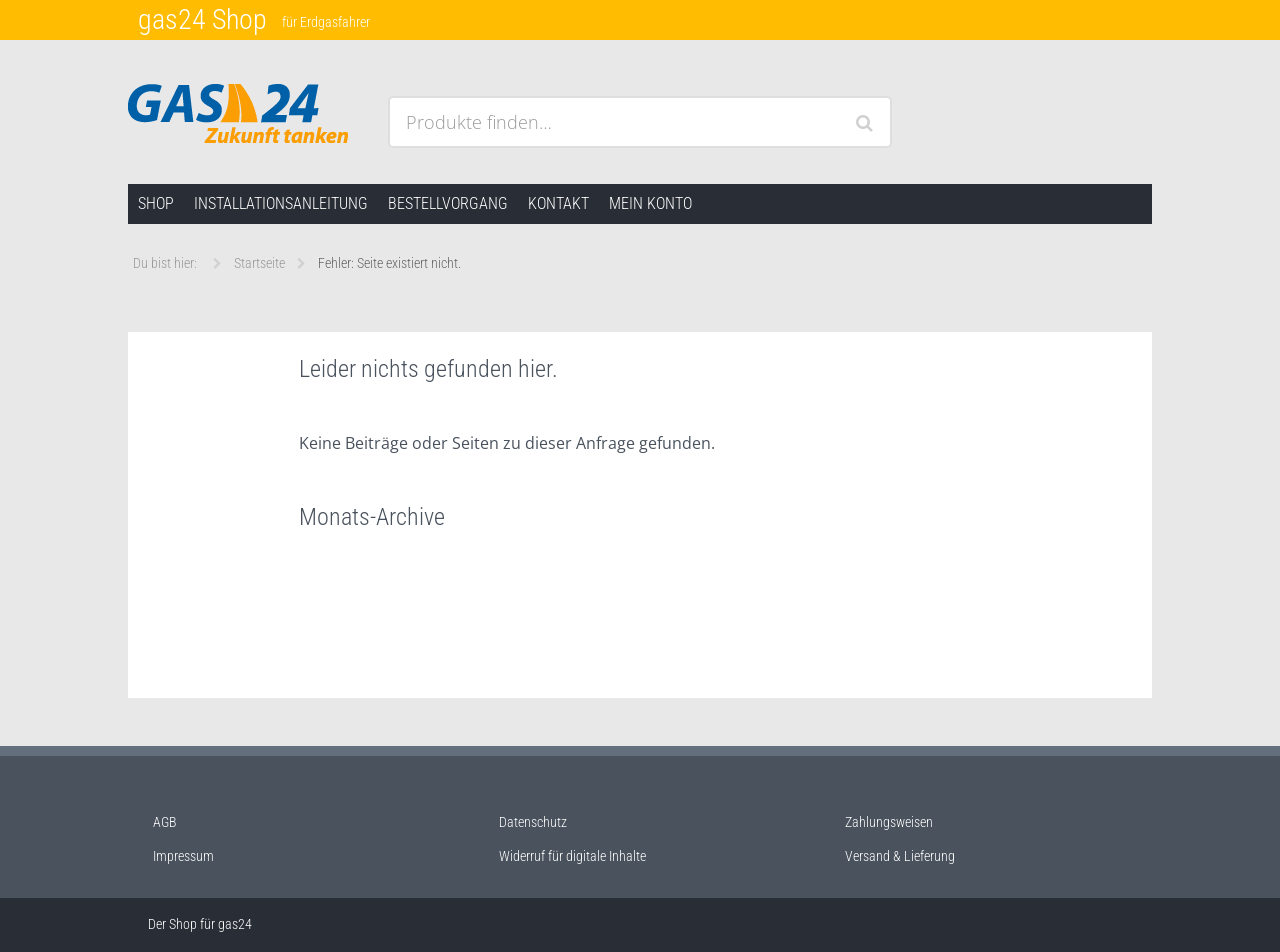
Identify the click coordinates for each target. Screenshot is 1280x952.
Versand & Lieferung (900, 856)
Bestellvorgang (448, 203)
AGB (165, 822)
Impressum (183, 856)
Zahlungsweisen (889, 822)
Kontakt (558, 203)
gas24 (235, 924)
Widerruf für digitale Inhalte (572, 856)
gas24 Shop (202, 19)
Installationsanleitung (281, 203)
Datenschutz (533, 822)
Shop (156, 203)
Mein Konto (650, 203)
